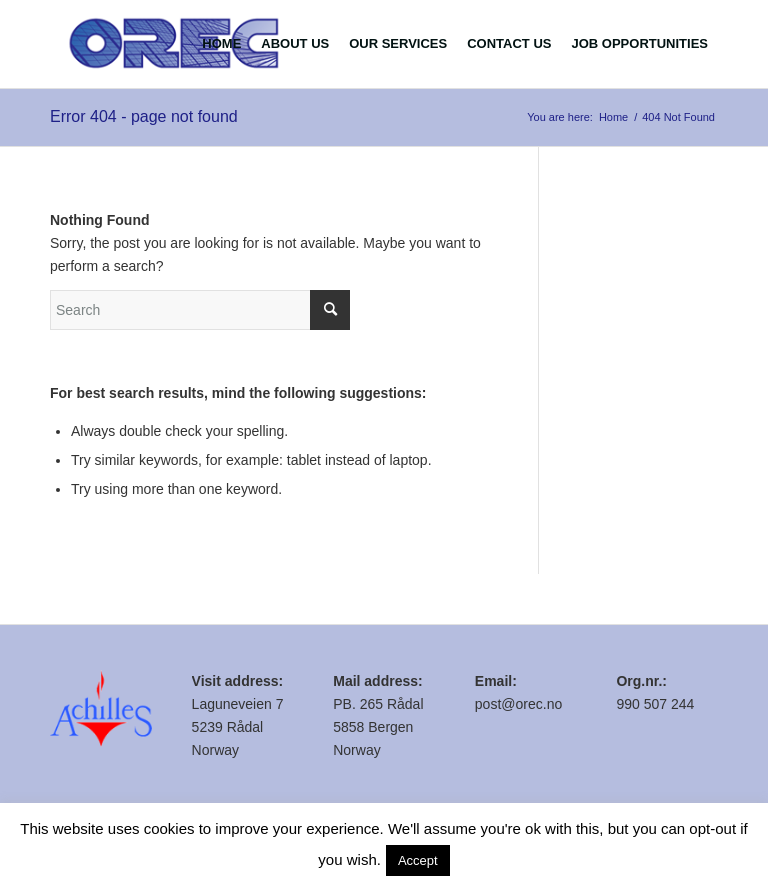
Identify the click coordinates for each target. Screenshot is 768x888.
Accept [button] (418, 860)
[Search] (200, 310)
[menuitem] (221, 44)
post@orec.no (518, 704)
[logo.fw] (174, 44)
